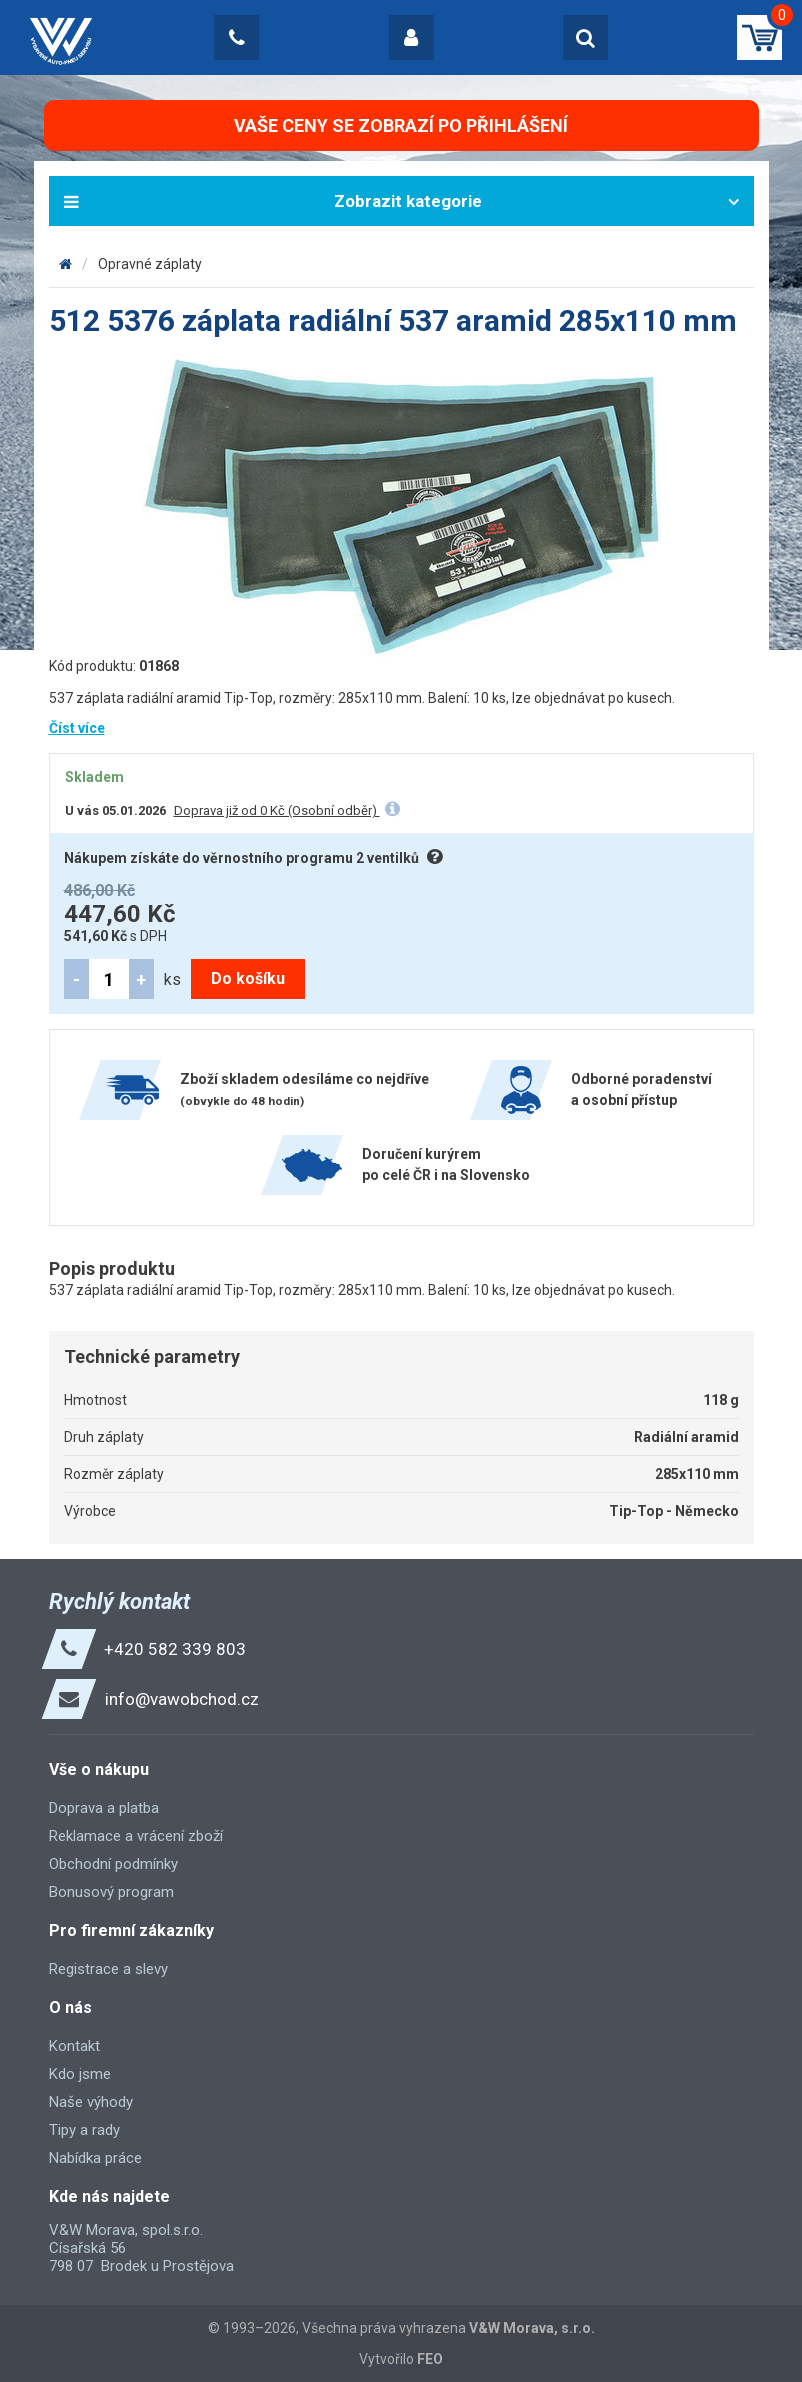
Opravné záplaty (150, 264)
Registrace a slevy (108, 1969)
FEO (430, 2359)
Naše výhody (91, 2102)
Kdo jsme (80, 2074)
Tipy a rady (84, 2130)
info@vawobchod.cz (182, 1699)
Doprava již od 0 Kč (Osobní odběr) (277, 810)
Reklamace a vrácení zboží (136, 1836)
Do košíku (248, 978)
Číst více (77, 728)
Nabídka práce (95, 2158)
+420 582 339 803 (175, 1649)
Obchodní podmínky (113, 1864)
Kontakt (74, 2046)
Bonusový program (111, 1892)
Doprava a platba (104, 1808)
